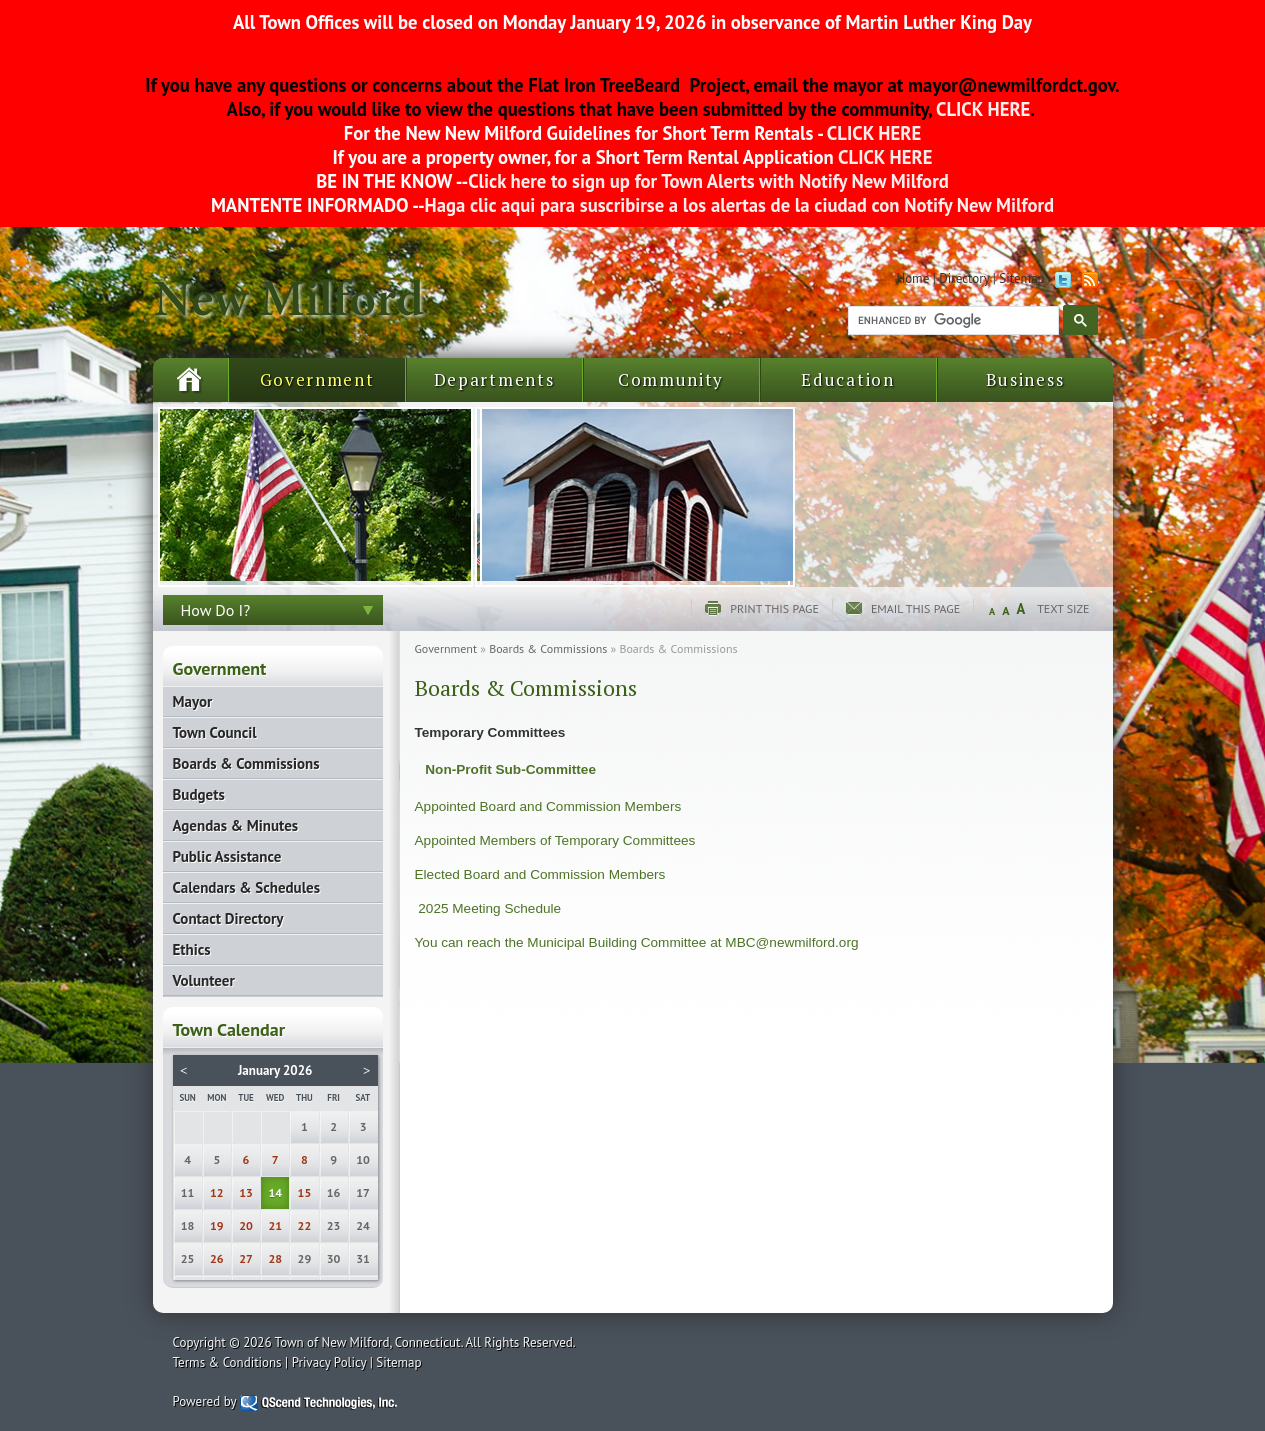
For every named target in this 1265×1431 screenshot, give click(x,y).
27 (246, 1258)
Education (847, 379)
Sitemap (1021, 278)
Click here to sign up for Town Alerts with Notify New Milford (708, 181)
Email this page (915, 608)
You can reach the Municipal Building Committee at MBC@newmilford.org (637, 942)
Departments (494, 379)
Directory (964, 278)
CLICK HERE (981, 109)
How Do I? (216, 610)
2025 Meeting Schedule (489, 908)
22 (305, 1225)
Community (671, 379)
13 (246, 1192)
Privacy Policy (329, 1362)
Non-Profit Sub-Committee (510, 769)
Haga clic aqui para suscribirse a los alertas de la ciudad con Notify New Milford (739, 205)
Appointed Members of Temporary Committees (555, 840)
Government (317, 379)
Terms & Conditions (227, 1362)
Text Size (1063, 608)
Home (912, 278)
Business (1025, 379)
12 (217, 1192)
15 (305, 1192)
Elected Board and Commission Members (540, 874)
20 (246, 1225)
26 (217, 1258)
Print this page (774, 608)
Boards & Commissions (548, 648)
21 (275, 1225)
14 (275, 1192)
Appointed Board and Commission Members (548, 806)
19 (217, 1225)
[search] (951, 321)
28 (275, 1258)
